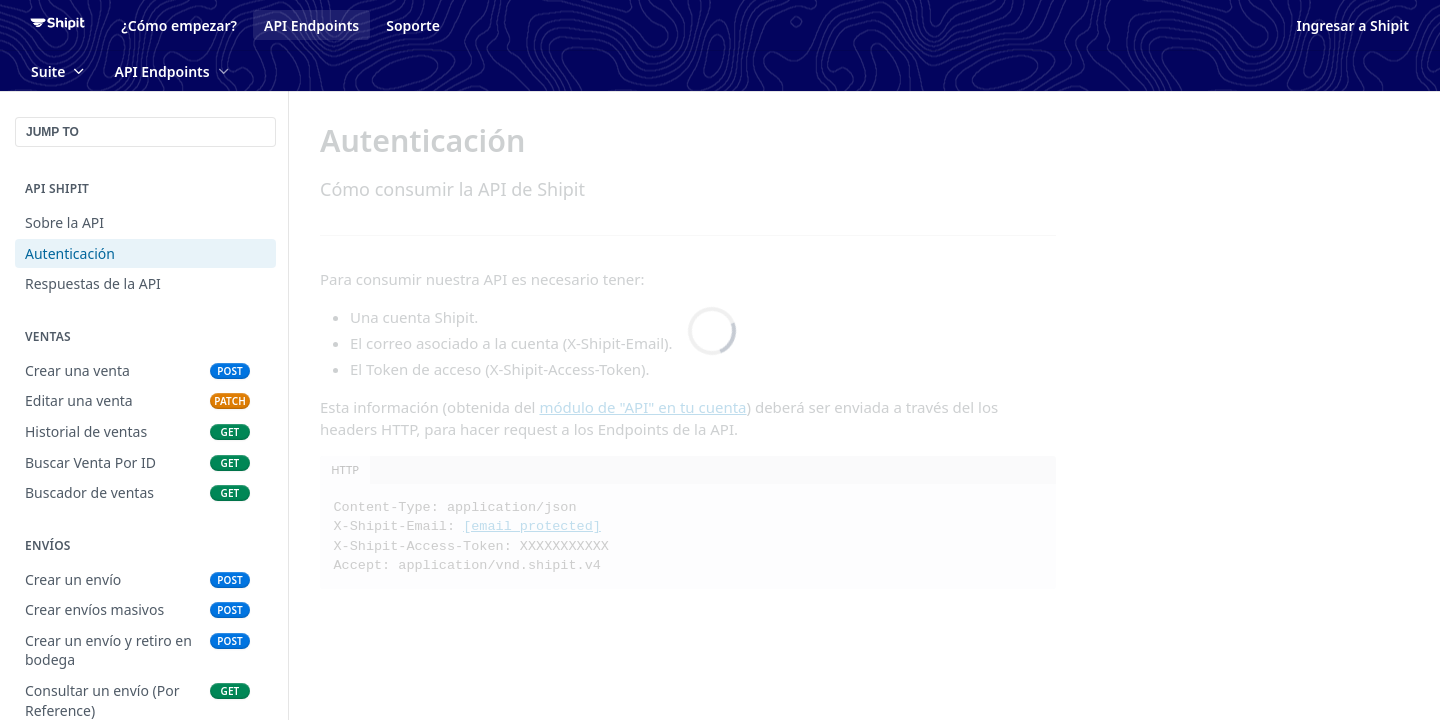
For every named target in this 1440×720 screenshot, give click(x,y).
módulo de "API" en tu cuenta (642, 407)
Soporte (413, 25)
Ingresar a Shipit (1352, 25)
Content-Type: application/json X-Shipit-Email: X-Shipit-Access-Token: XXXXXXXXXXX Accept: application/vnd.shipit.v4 (471, 537)
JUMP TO (52, 132)
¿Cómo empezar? (179, 25)
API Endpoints (311, 25)
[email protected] (532, 526)
